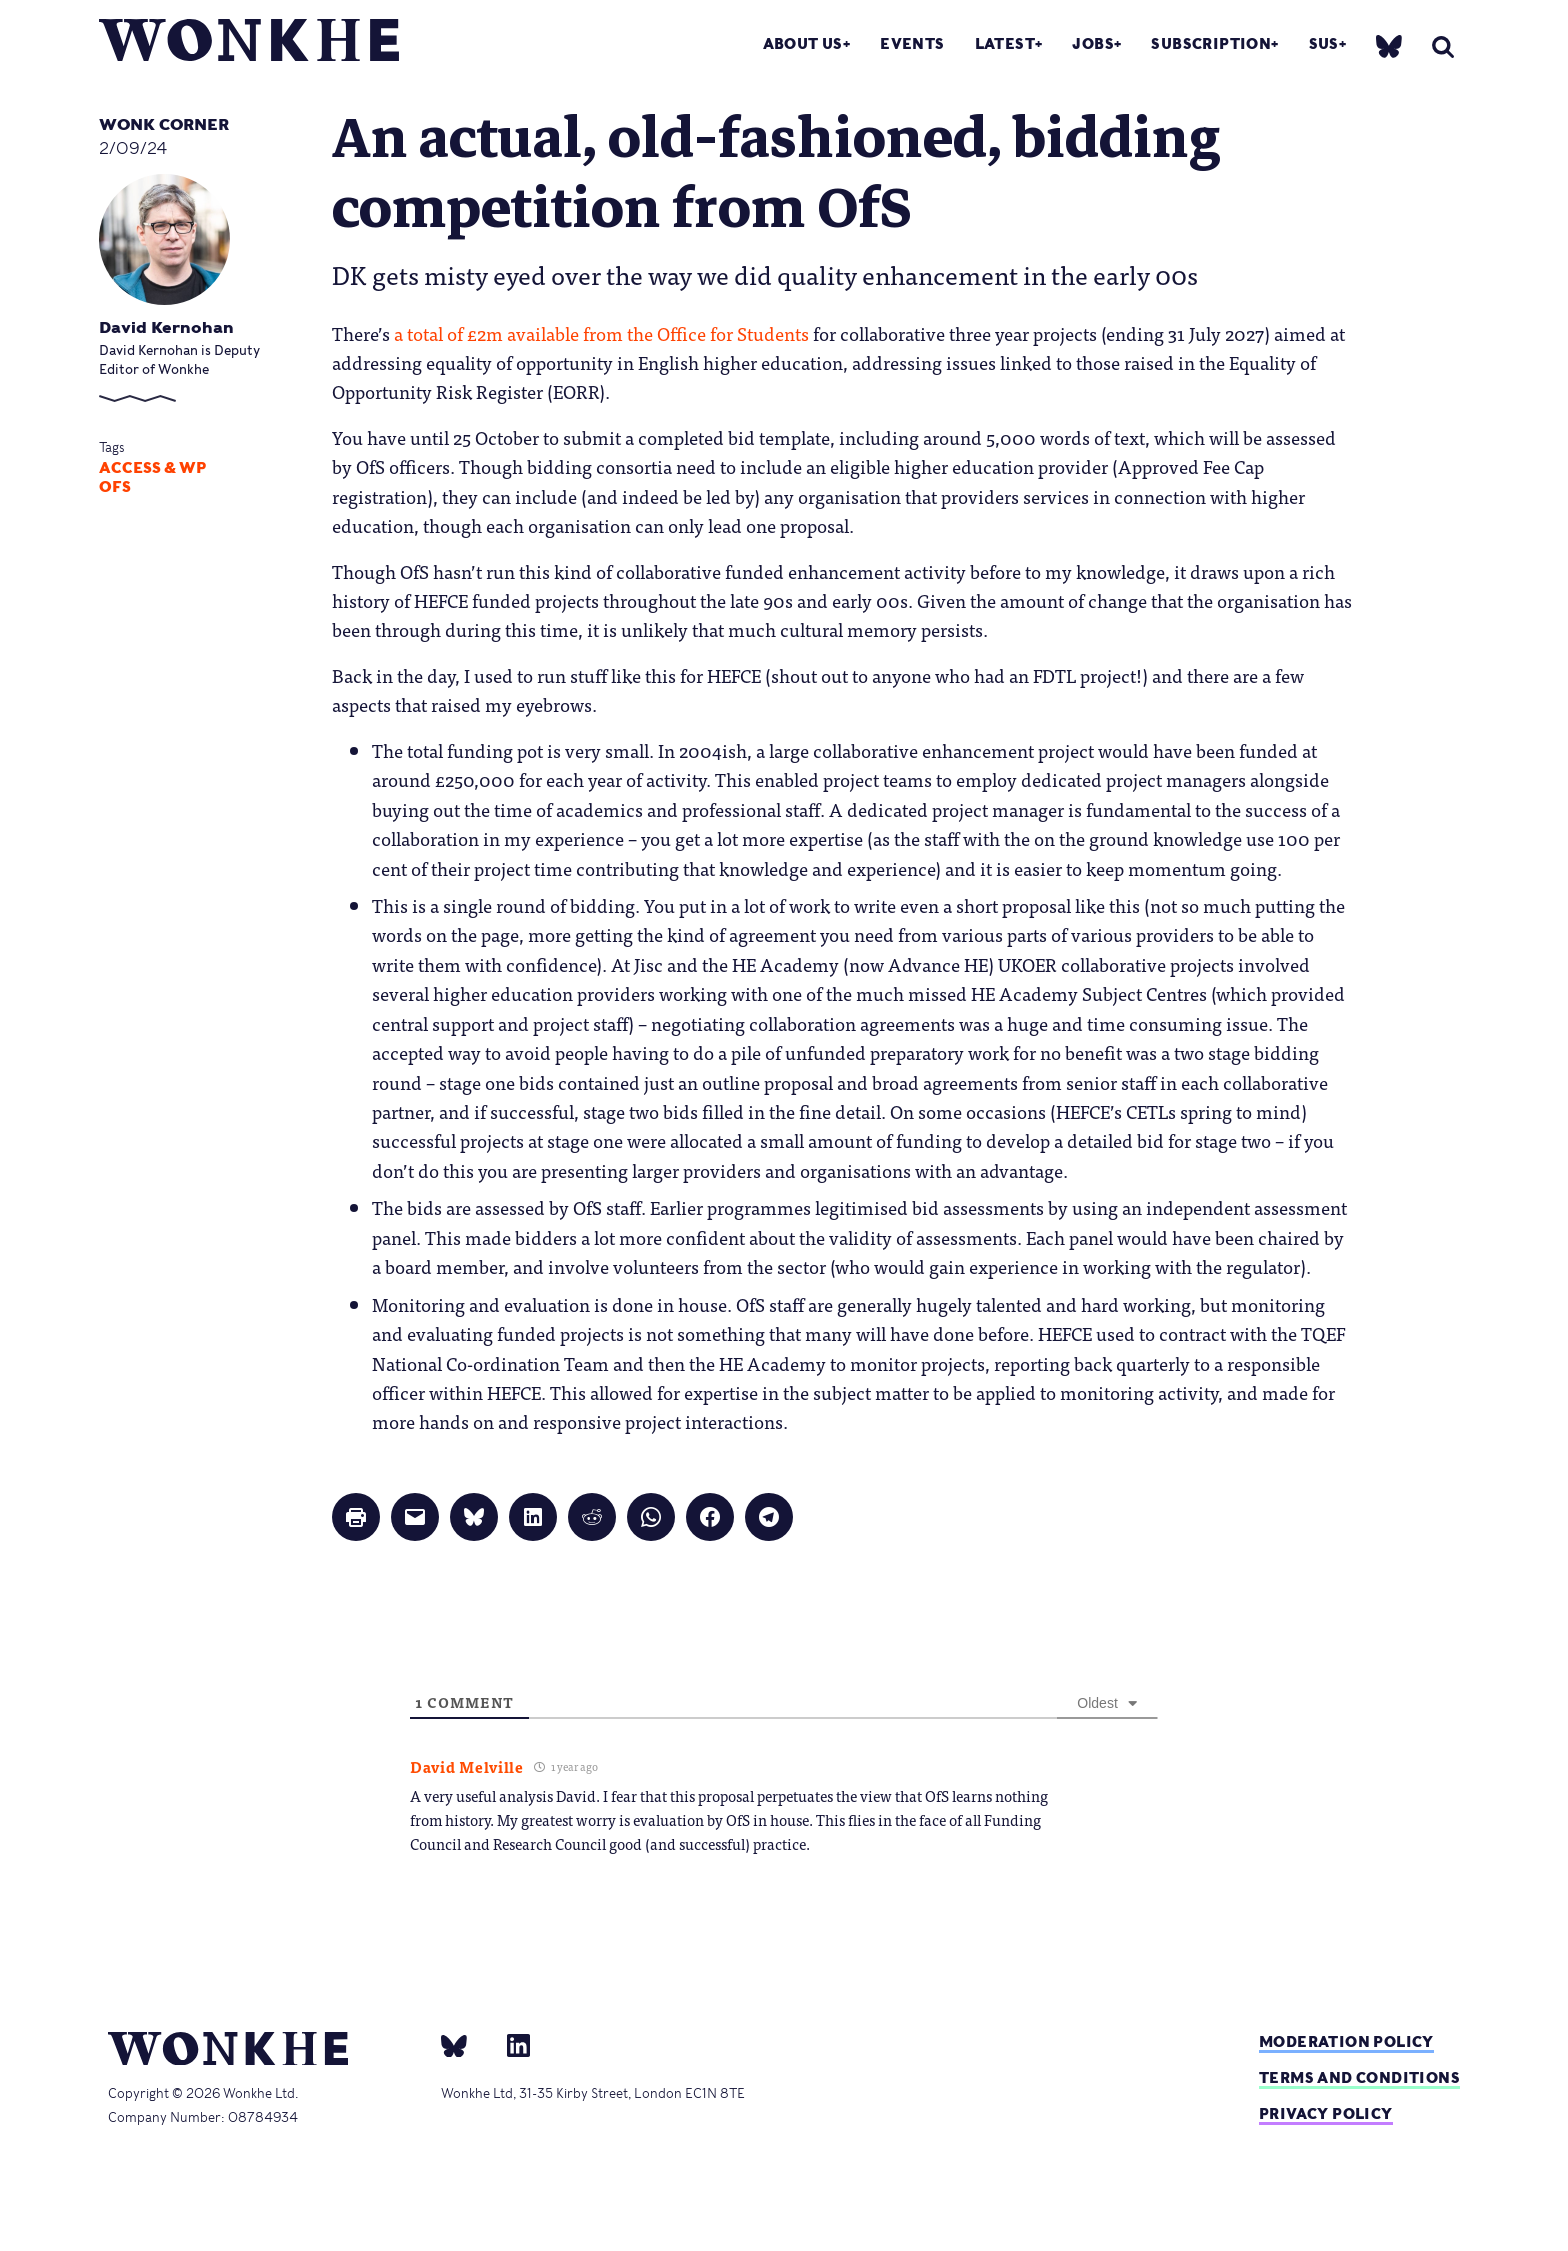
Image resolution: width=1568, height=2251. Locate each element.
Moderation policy (1346, 2041)
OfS (115, 487)
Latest (1005, 43)
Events (912, 43)
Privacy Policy (1326, 2113)
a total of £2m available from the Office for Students (601, 333)
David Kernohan (166, 327)
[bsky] (1389, 45)
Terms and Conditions (1359, 2077)
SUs (1324, 43)
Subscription (1211, 43)
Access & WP (152, 468)
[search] (1443, 46)
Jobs (1093, 43)
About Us (803, 43)
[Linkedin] (510, 2045)
